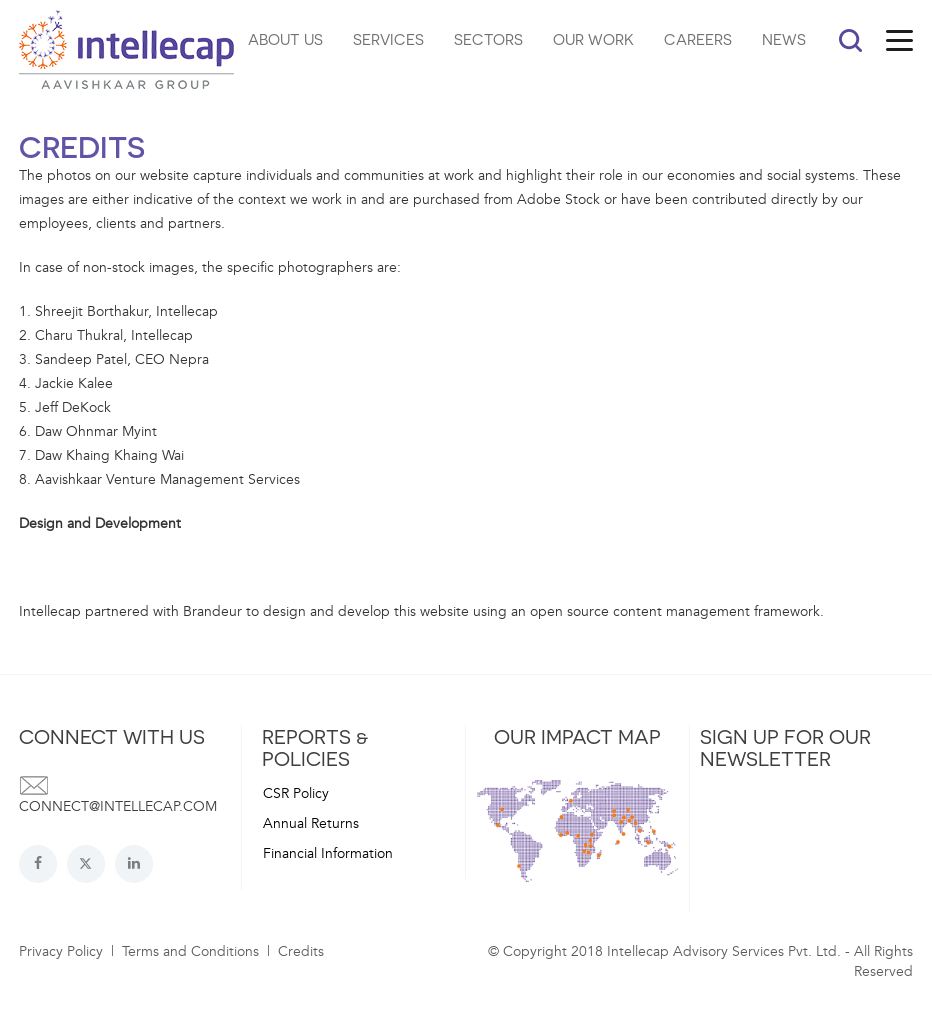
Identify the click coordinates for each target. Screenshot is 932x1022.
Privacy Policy (61, 951)
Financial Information (328, 853)
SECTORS (488, 39)
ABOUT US (285, 39)
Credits (301, 951)
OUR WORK (593, 39)
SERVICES (388, 39)
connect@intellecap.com (118, 806)
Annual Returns (311, 823)
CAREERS (698, 39)
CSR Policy (296, 793)
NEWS (784, 39)
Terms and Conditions (190, 951)
